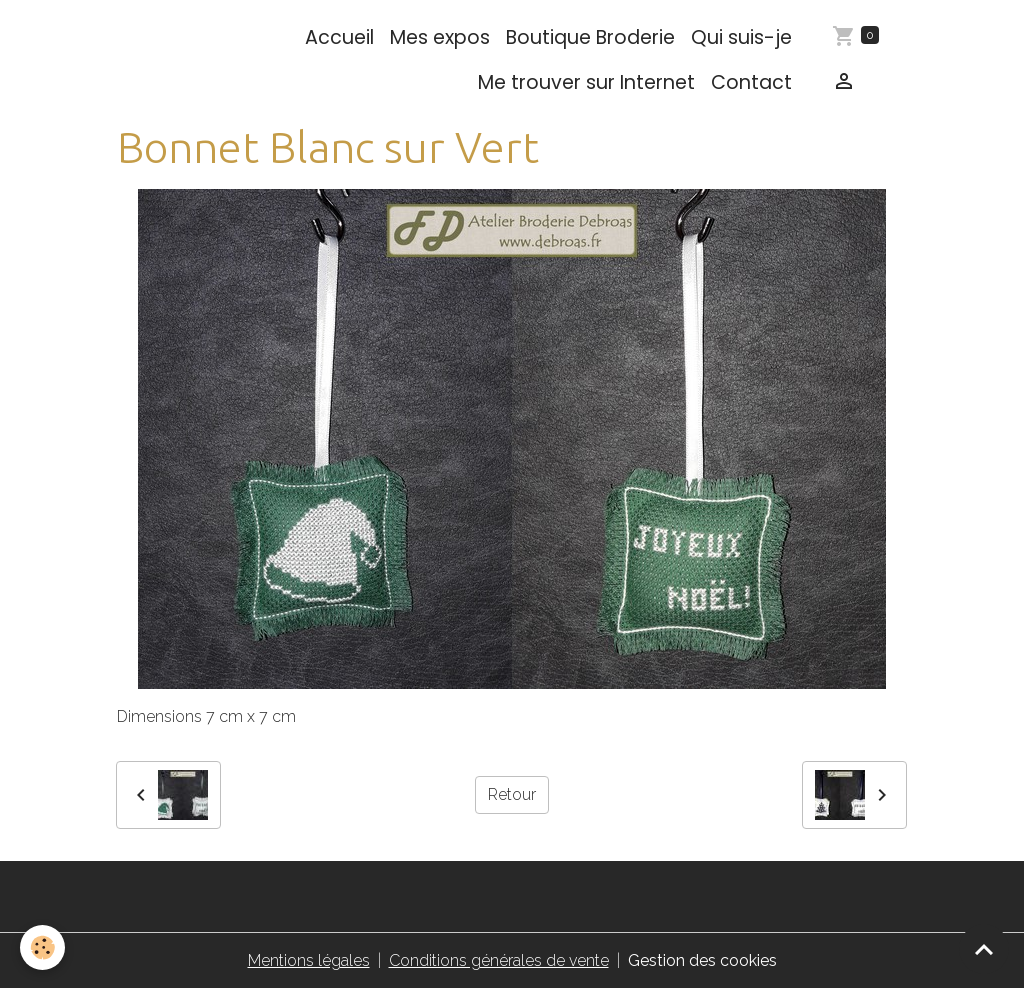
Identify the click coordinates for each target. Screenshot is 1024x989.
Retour (512, 794)
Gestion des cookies (702, 960)
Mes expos (440, 37)
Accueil (339, 37)
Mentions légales (309, 960)
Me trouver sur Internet (586, 82)
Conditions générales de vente (499, 960)
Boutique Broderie (590, 37)
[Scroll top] (984, 949)
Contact (751, 82)
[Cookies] (42, 947)
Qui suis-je (741, 37)
